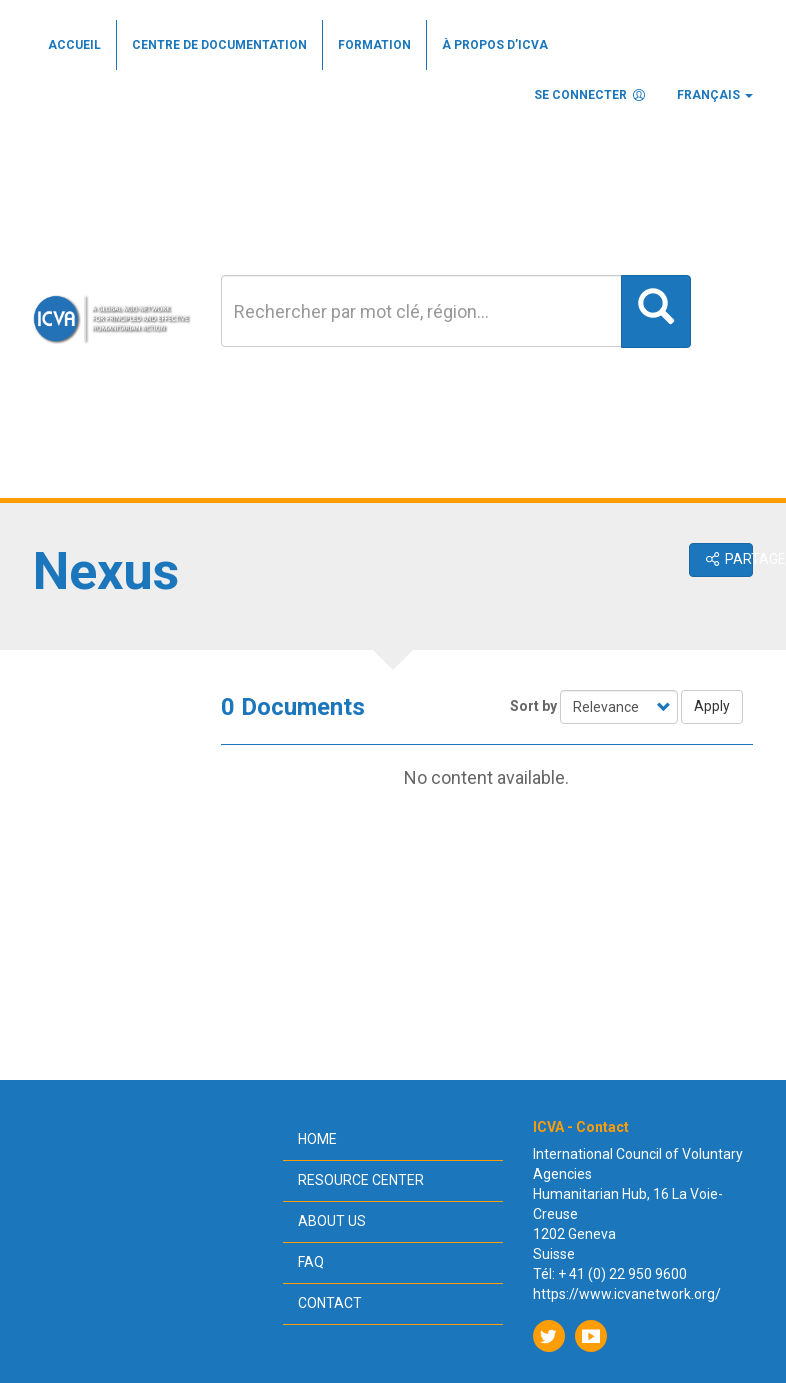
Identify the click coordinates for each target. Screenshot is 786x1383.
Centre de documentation (219, 45)
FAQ (311, 1262)
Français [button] (715, 95)
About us (332, 1221)
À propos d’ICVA (495, 45)
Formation (374, 45)
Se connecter (590, 95)
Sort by (533, 706)
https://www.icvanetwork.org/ (627, 1294)
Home (317, 1139)
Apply (712, 706)
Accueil (74, 45)
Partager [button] (727, 559)
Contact (330, 1303)
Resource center (361, 1180)
